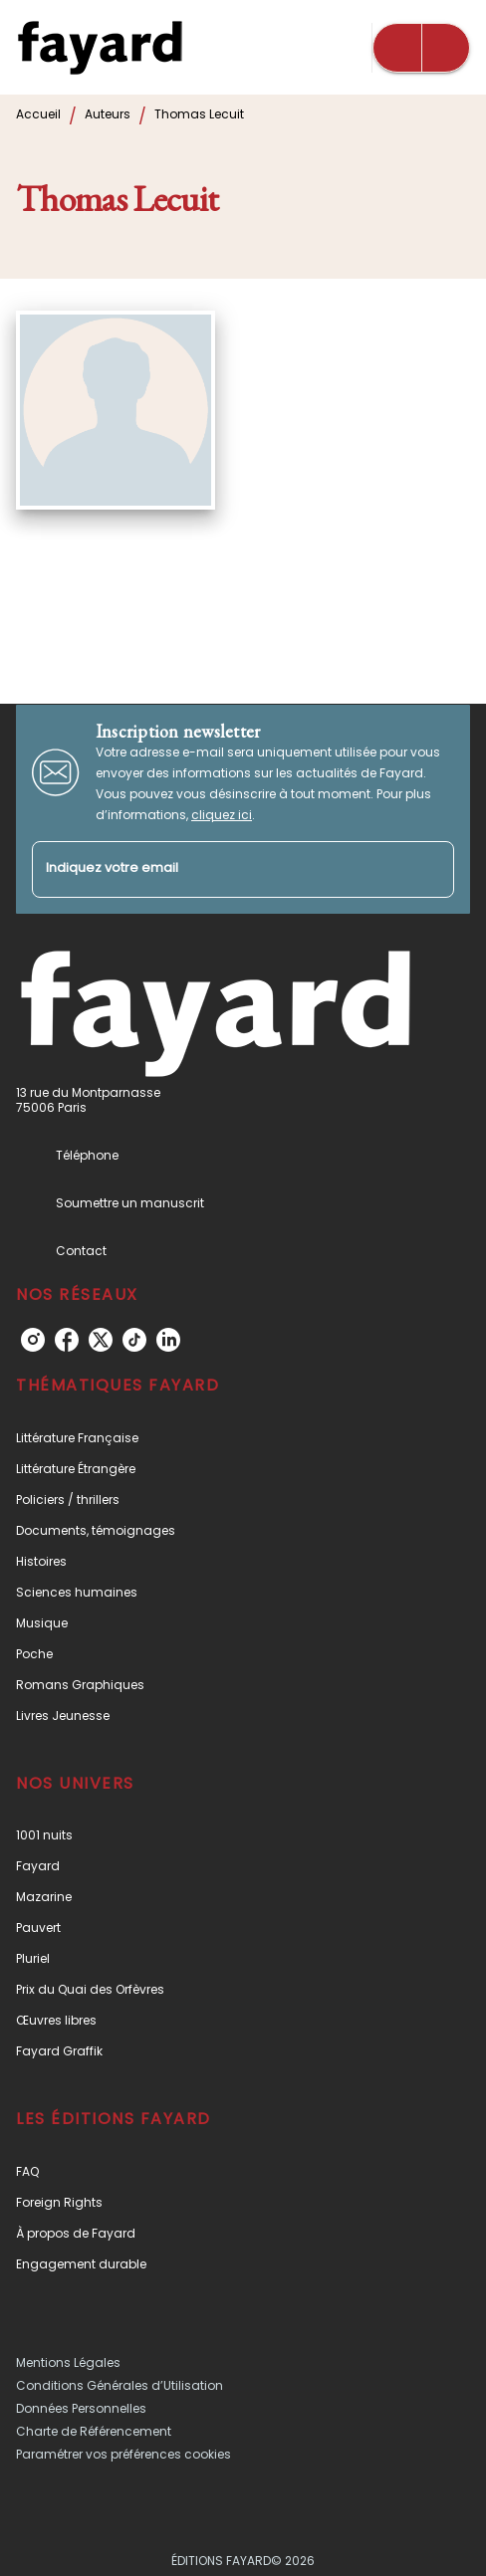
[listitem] (33, 1340)
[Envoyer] (430, 869)
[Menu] (421, 48)
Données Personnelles (81, 2408)
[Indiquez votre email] (218, 869)
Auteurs (107, 114)
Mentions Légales (68, 2362)
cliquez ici (221, 814)
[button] (243, 1437)
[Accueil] (99, 47)
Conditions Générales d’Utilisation (119, 2385)
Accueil (38, 114)
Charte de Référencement (93, 2431)
